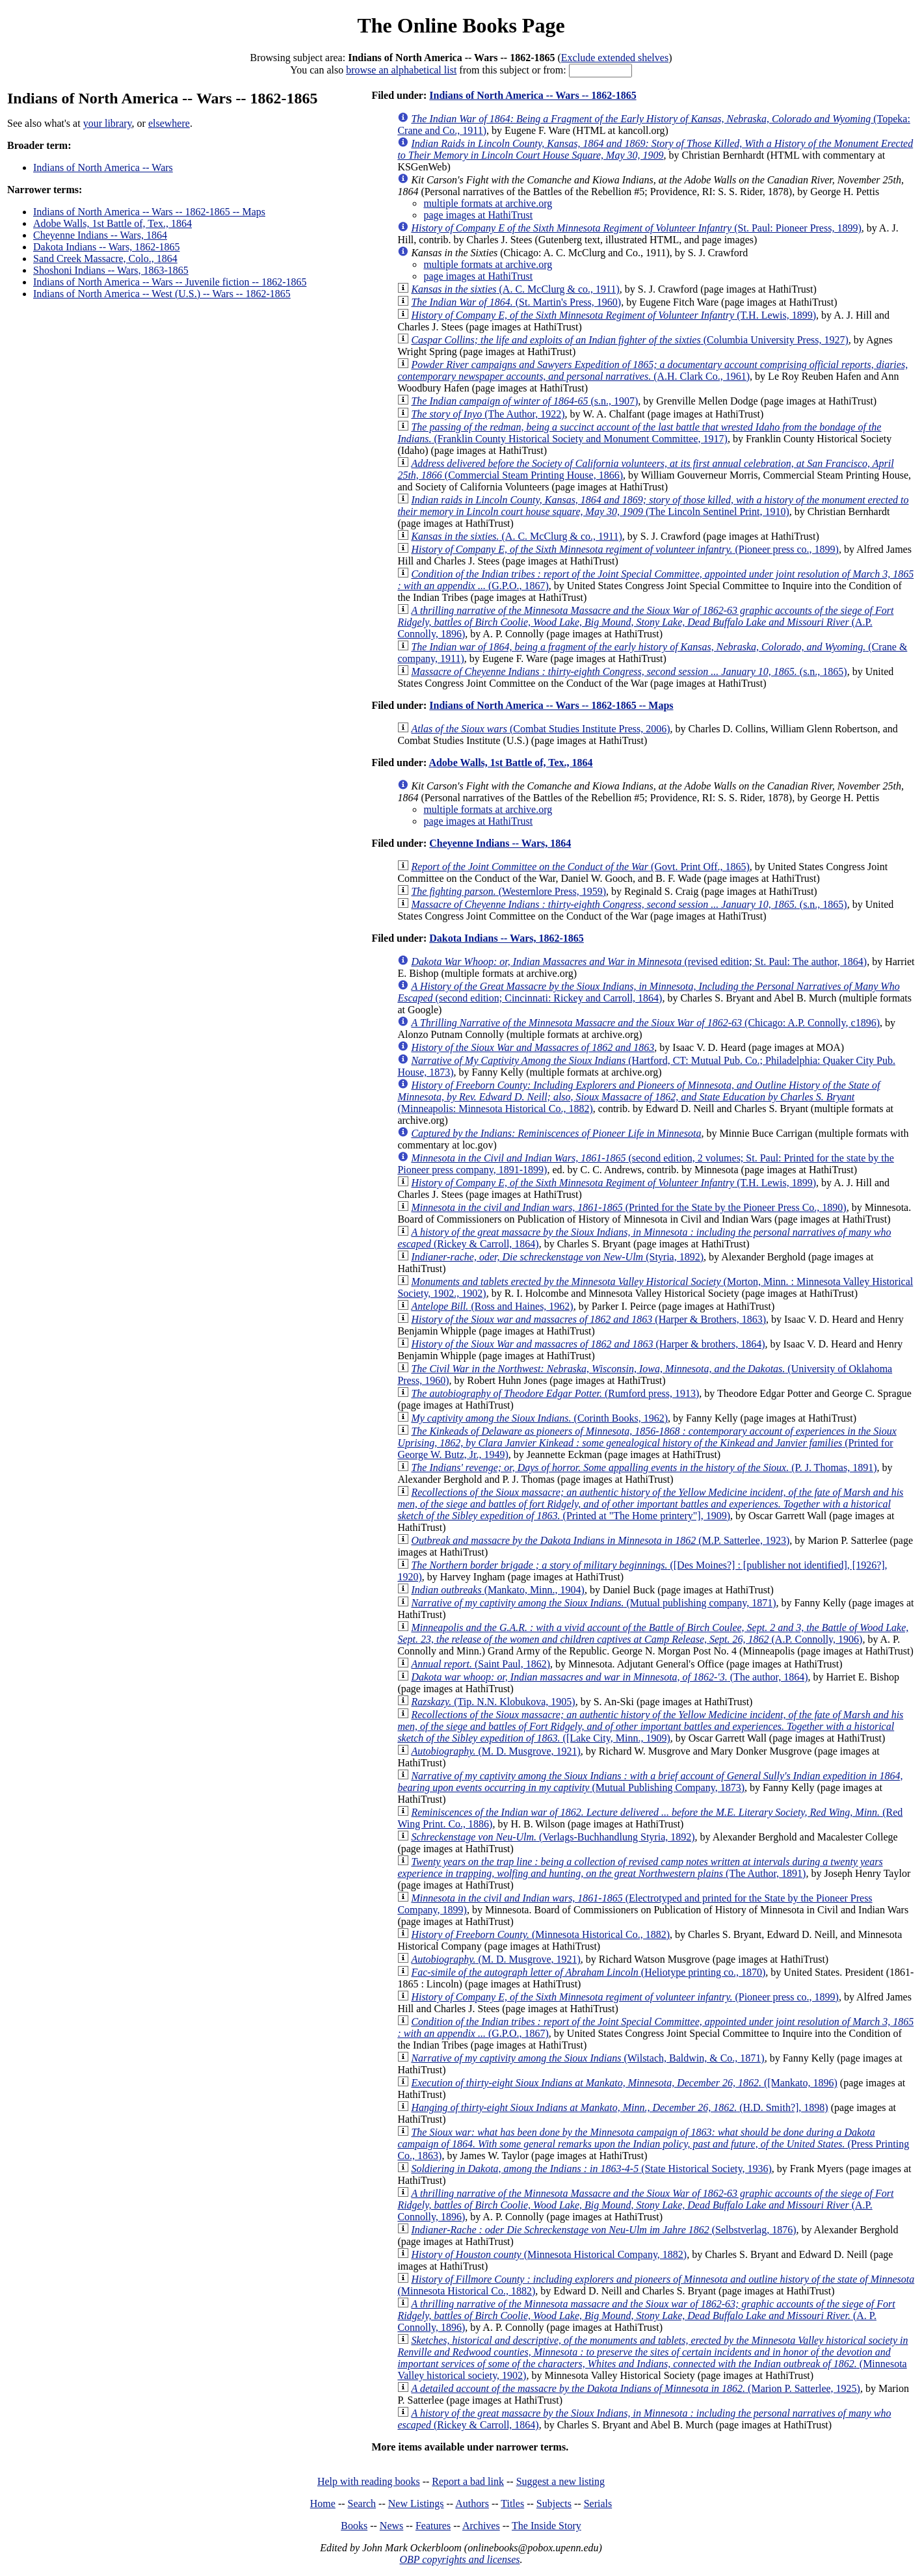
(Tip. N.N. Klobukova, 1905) (493, 1701)
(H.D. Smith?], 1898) (619, 2107)
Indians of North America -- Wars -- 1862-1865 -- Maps (149, 211)
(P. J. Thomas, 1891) (643, 1467)
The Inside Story (546, 2525)
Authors (472, 2503)
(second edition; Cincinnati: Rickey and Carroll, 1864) (648, 992)
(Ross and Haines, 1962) (492, 1306)
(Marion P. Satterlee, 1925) (635, 2388)
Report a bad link (468, 2481)
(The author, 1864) (609, 1676)
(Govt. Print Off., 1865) (580, 866)
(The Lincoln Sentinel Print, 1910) (652, 505)
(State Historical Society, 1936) (591, 2168)
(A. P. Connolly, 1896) (646, 2315)
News (391, 2525)
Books (354, 2525)
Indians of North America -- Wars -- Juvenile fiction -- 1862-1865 (170, 281)
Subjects (554, 2503)
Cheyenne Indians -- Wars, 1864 (100, 235)
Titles (512, 2503)
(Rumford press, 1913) (555, 1393)
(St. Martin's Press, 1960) (516, 302)
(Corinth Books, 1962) (539, 1418)
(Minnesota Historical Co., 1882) (540, 1934)
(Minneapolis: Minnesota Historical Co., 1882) (638, 1097)
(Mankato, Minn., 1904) (497, 1589)
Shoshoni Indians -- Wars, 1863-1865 (111, 270)
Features (433, 2525)
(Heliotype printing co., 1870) (588, 1972)
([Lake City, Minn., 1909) (650, 1726)
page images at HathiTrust (478, 214)
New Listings (416, 2503)
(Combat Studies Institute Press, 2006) (540, 728)
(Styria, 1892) (557, 1256)
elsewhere (169, 123)
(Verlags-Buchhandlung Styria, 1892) (552, 1836)
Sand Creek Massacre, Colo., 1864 (105, 258)
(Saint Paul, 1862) (480, 1663)
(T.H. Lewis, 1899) (613, 315)
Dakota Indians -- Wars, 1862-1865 (106, 246)
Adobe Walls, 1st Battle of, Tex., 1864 (112, 223)
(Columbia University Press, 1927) (629, 339)
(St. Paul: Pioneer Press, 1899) (636, 227)
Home (323, 2503)
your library (107, 123)
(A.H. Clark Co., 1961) (652, 370)
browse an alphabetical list (401, 69)
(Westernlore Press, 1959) (508, 891)
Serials (598, 2503)
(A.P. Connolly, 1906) (652, 1633)
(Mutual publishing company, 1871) (593, 1602)
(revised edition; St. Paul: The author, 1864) (639, 961)
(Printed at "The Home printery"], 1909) (650, 1504)
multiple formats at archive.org (487, 203)
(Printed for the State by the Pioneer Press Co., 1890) (628, 1207)
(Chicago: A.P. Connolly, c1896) (645, 1022)
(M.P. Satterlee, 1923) (600, 1540)
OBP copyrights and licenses (459, 2559)
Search (362, 2503)
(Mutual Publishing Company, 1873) (649, 1781)
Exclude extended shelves (614, 57)
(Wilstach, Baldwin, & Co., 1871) (587, 2058)
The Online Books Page (460, 25)
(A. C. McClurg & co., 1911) (515, 289)
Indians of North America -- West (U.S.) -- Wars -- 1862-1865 (162, 293)
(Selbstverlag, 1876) (603, 2229)
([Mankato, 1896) (624, 2082)
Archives (481, 2525)
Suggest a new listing (560, 2481)
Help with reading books (368, 2481)
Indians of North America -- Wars (103, 167)
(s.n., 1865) (629, 671)
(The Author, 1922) (487, 413)
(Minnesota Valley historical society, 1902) (652, 2358)
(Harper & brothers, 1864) (588, 1343)
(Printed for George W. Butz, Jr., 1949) (646, 1443)
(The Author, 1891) (639, 1867)
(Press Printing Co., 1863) (653, 2144)
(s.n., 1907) (524, 400)
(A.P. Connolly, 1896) (645, 622)
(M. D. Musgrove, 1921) (495, 1751)
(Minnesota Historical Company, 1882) (549, 2254)
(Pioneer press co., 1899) (625, 549)
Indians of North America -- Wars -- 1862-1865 (532, 95)
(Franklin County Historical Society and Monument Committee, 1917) (639, 432)
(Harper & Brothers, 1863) (588, 1319)
